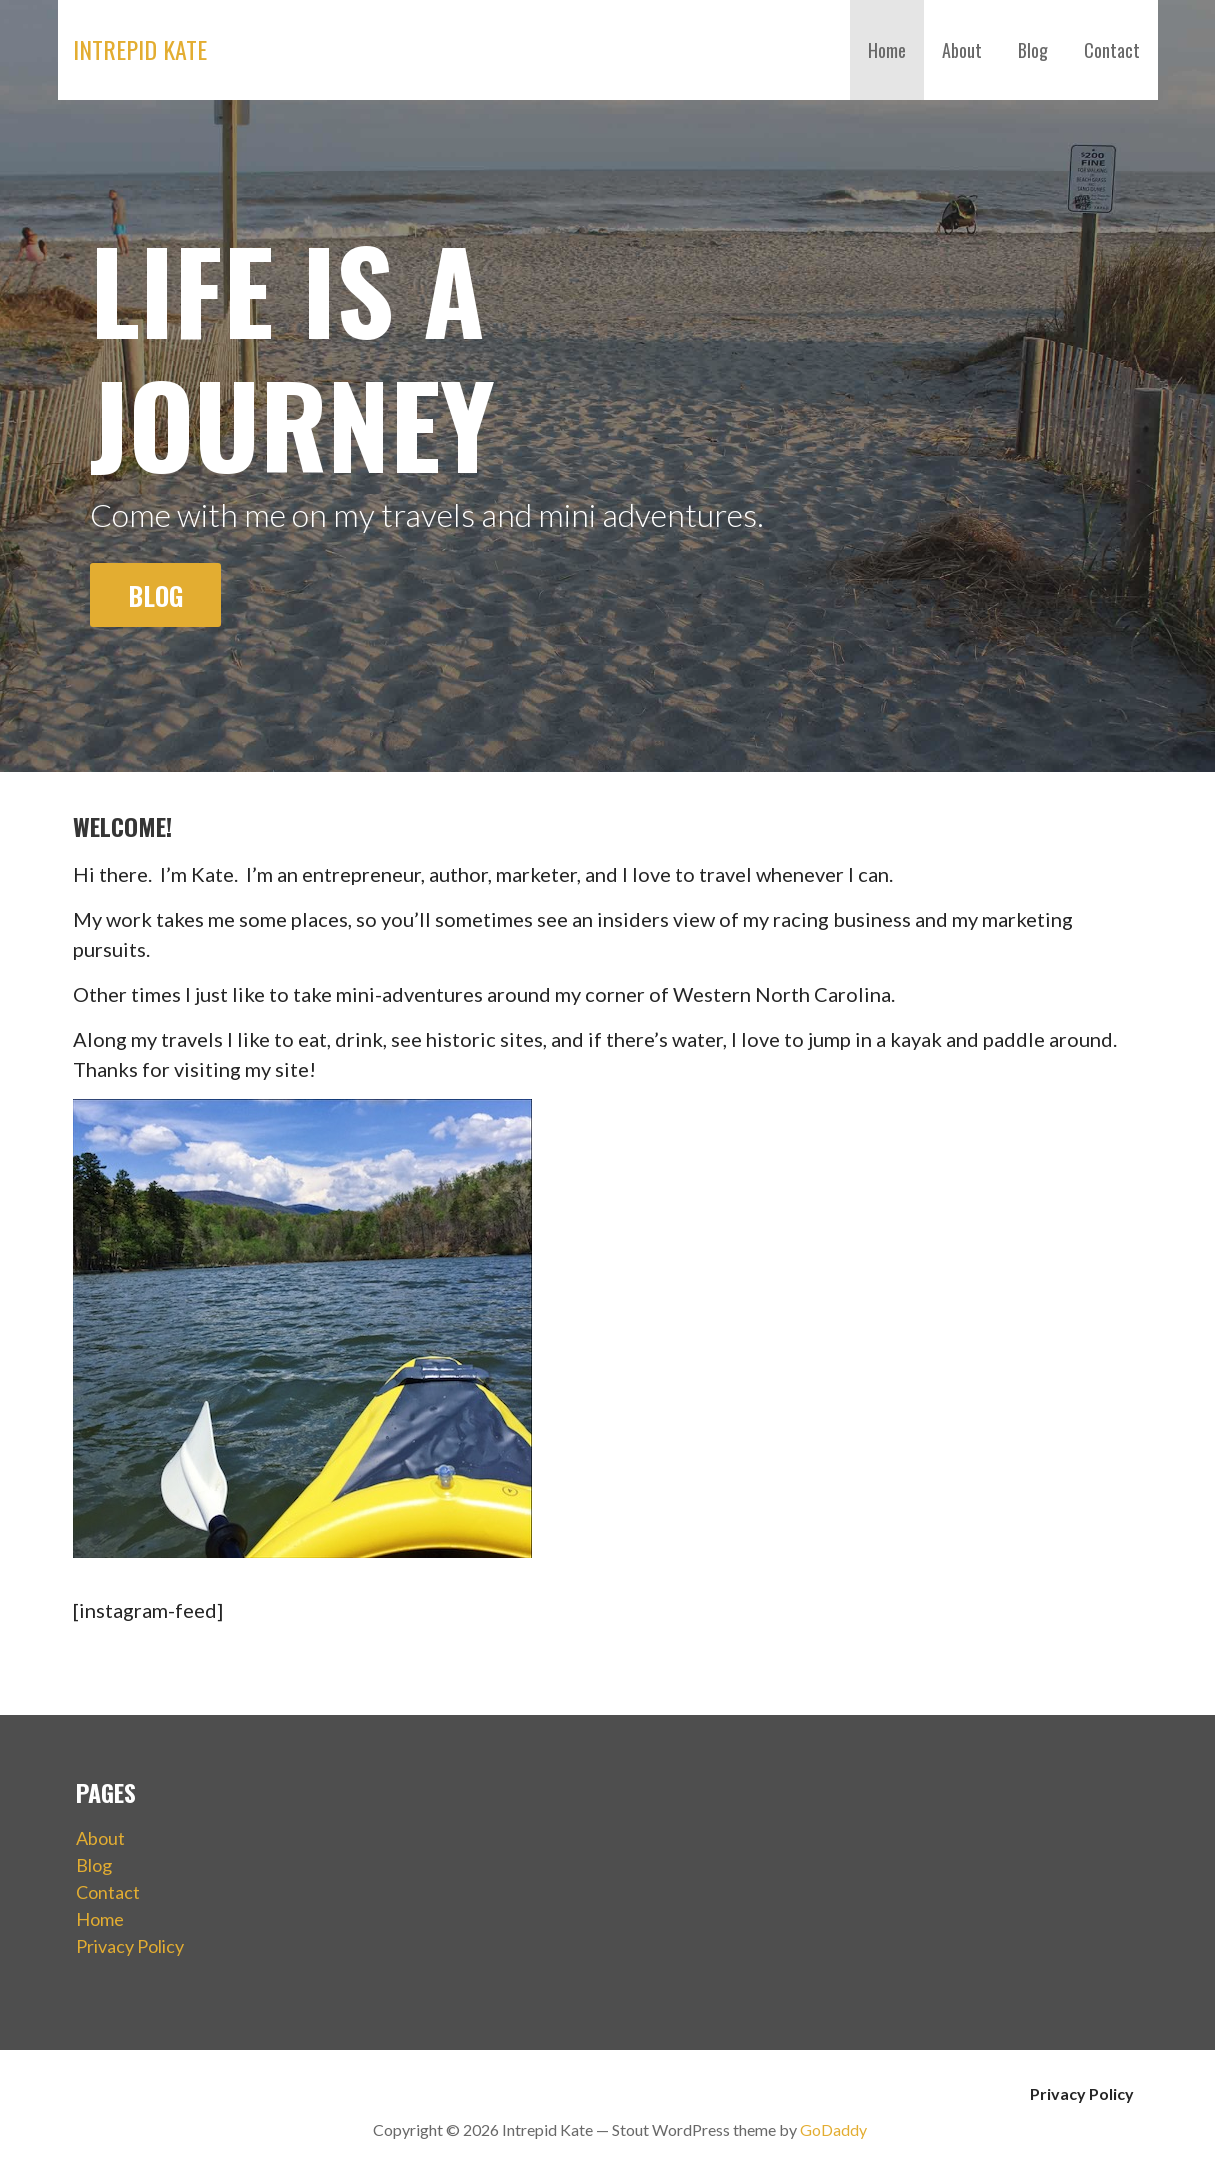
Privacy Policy (130, 1946)
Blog (1033, 50)
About (962, 50)
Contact (1112, 50)
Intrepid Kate (140, 49)
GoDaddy (833, 2129)
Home (887, 50)
